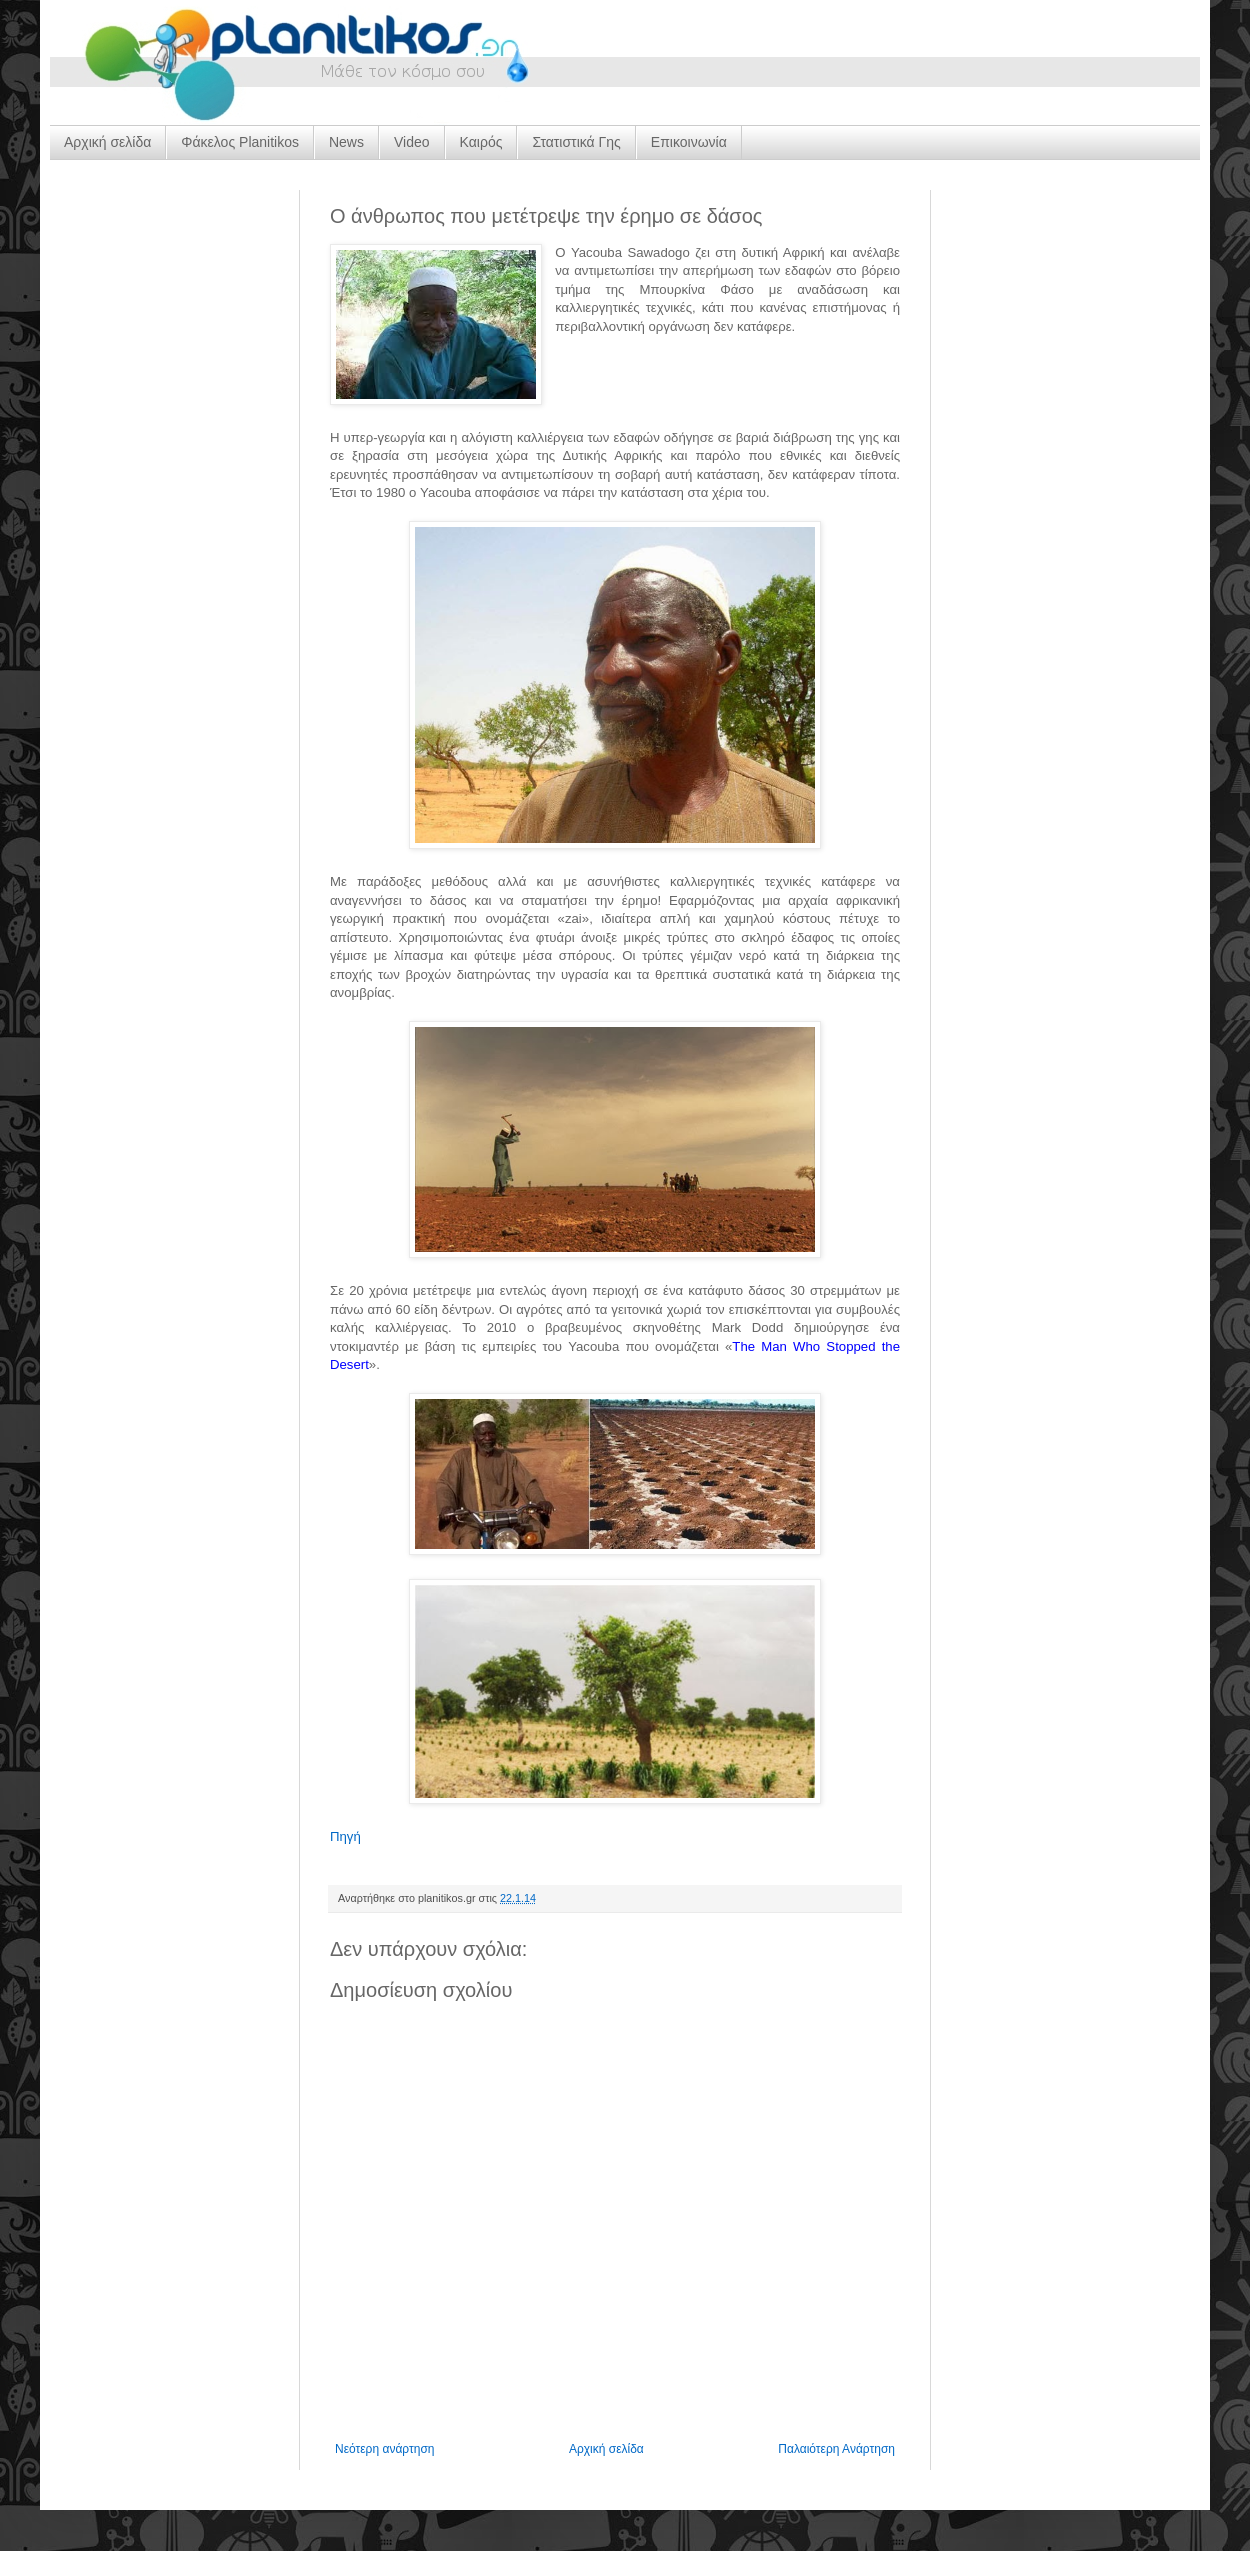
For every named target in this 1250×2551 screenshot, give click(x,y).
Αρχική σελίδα (107, 142)
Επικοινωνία (689, 142)
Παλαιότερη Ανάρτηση (836, 2449)
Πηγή (345, 1836)
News (346, 142)
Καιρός (481, 142)
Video (412, 142)
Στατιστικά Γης (576, 142)
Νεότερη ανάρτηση (384, 2449)
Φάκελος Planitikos (240, 142)
